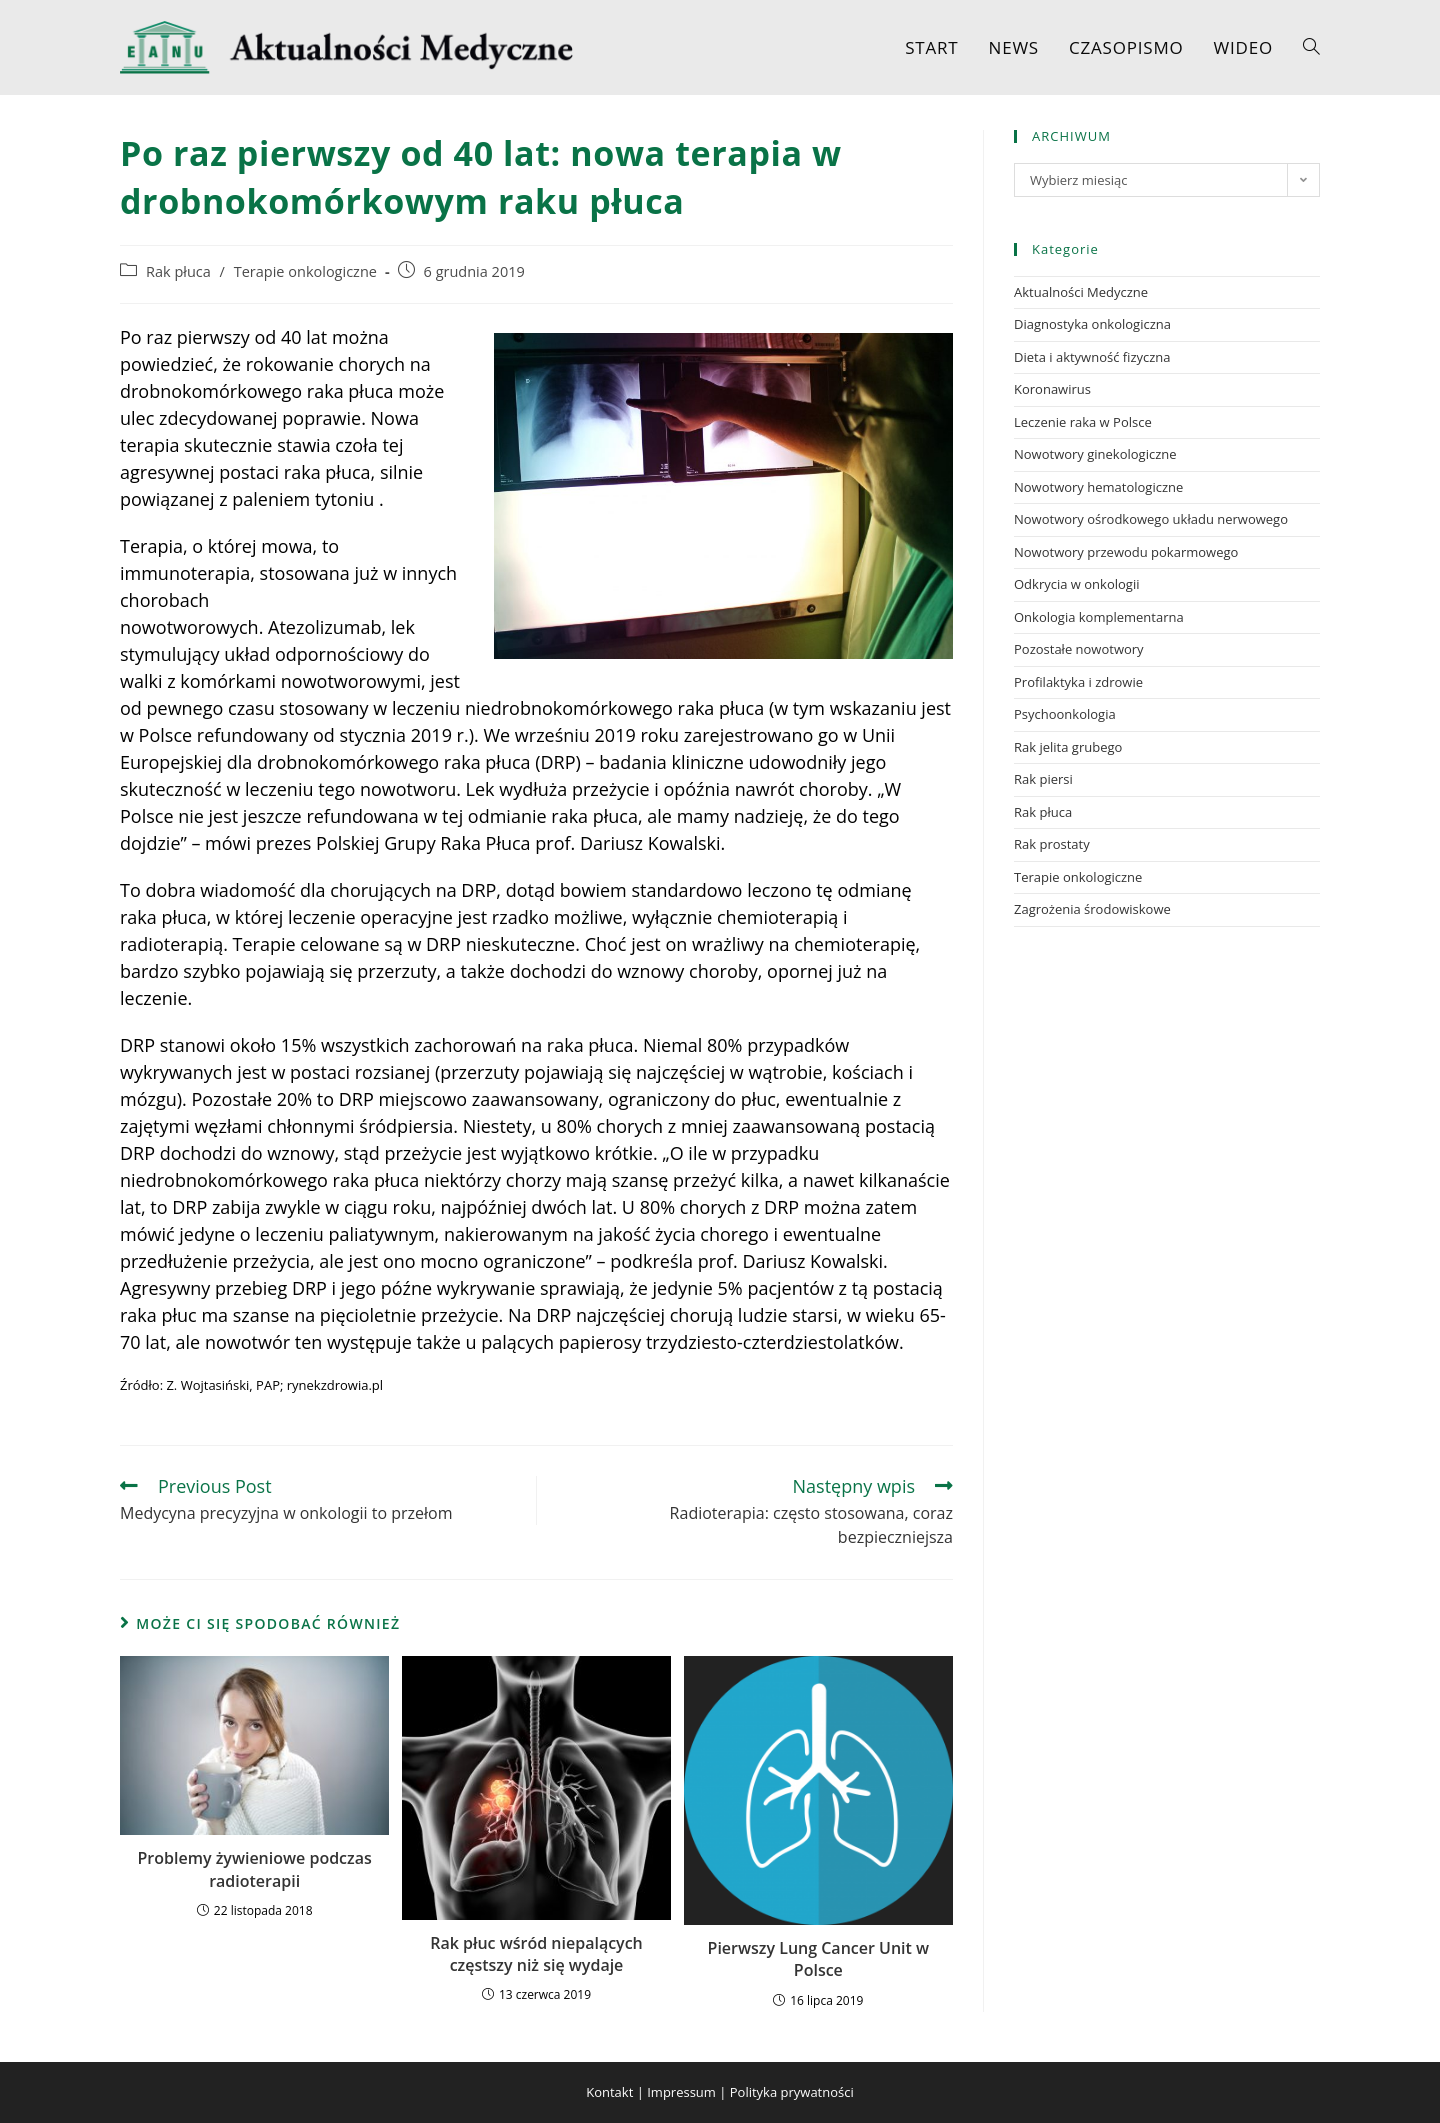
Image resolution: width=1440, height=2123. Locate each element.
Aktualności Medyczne (1081, 292)
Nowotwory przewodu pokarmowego (1126, 552)
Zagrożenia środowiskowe (1092, 909)
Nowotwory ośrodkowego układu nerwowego (1151, 519)
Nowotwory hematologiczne (1098, 487)
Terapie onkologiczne (305, 271)
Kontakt (609, 2092)
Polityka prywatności (792, 2092)
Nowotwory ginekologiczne (1095, 454)
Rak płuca (178, 271)
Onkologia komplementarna (1099, 617)
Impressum (681, 2092)
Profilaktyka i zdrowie (1078, 682)
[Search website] (1311, 47)
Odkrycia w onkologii (1076, 584)
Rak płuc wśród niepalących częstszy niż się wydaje (536, 1954)
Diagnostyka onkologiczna (1092, 324)
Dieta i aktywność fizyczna (1092, 357)
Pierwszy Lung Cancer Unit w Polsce (819, 1959)
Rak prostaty (1052, 844)
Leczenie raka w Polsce (1083, 422)
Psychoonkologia (1065, 714)
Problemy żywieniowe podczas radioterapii (255, 1869)
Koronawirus (1052, 389)
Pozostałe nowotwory (1079, 649)
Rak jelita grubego (1068, 747)
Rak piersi (1043, 779)
